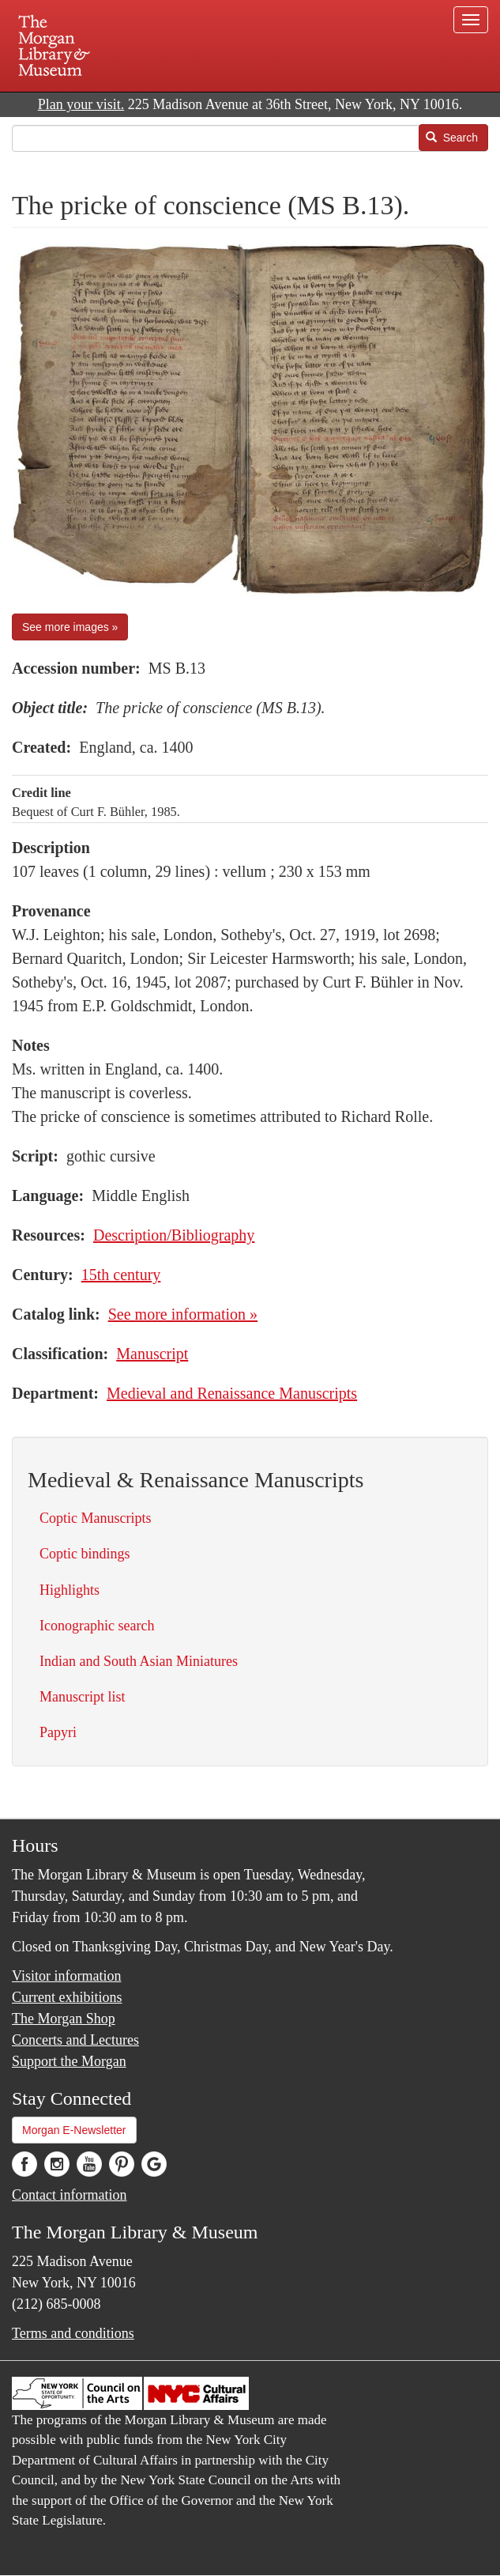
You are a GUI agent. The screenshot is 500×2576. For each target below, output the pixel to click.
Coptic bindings (84, 1554)
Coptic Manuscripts (95, 1518)
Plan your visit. (81, 104)
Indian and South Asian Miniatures (138, 1661)
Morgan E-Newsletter (74, 2130)
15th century (121, 1274)
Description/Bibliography (173, 1235)
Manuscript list (82, 1697)
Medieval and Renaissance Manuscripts (232, 1393)
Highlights (69, 1590)
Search (452, 137)
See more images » (70, 627)
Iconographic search (96, 1626)
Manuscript (152, 1353)
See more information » (183, 1314)
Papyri (58, 1732)
